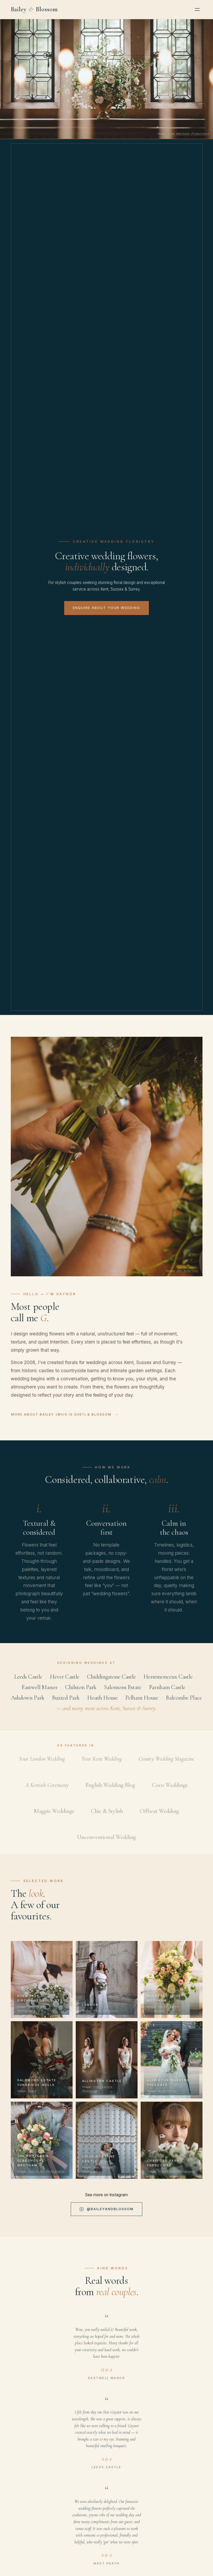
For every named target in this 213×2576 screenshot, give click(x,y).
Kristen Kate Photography (176, 2176)
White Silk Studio (105, 2016)
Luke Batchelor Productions (188, 133)
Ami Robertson (187, 1275)
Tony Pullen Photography (46, 2176)
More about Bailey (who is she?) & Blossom (61, 1420)
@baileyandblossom (106, 2215)
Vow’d (32, 2096)
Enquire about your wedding (106, 608)
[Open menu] (197, 9)
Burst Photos (167, 2096)
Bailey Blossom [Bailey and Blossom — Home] (34, 9)
